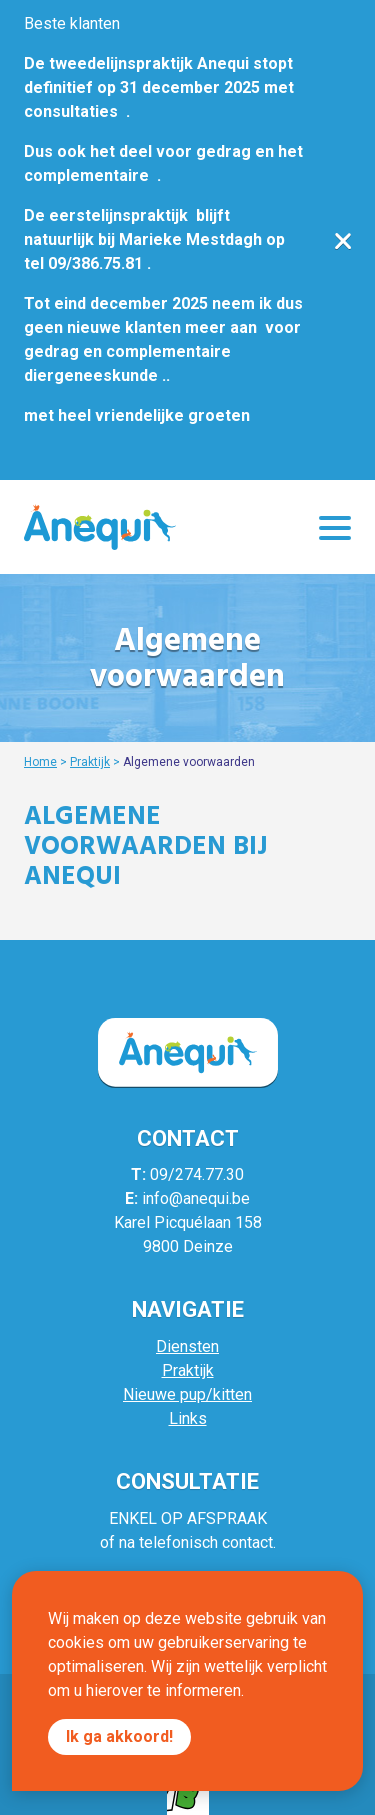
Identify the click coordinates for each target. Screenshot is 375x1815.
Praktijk (90, 762)
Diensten (187, 1346)
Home (40, 762)
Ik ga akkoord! (119, 1736)
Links (188, 1418)
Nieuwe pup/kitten (187, 1394)
